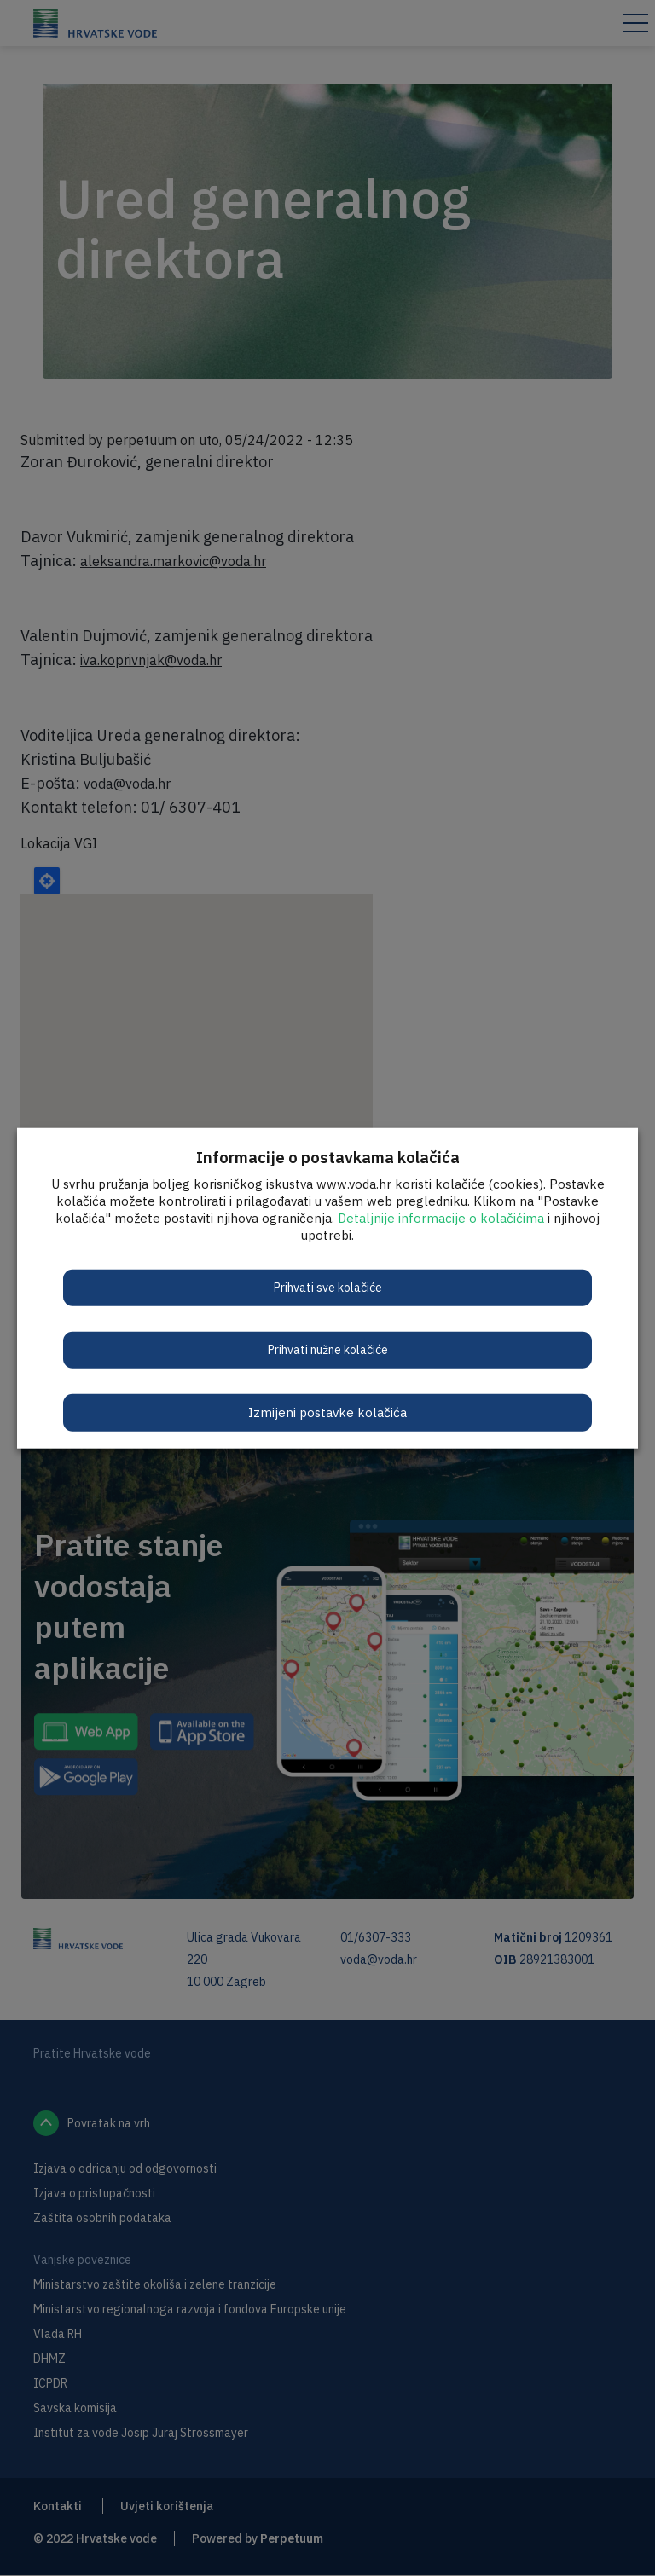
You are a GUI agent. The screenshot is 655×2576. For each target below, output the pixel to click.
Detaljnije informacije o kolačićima (441, 1217)
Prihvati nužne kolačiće (328, 1349)
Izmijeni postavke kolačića (327, 1412)
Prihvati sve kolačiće (328, 1286)
